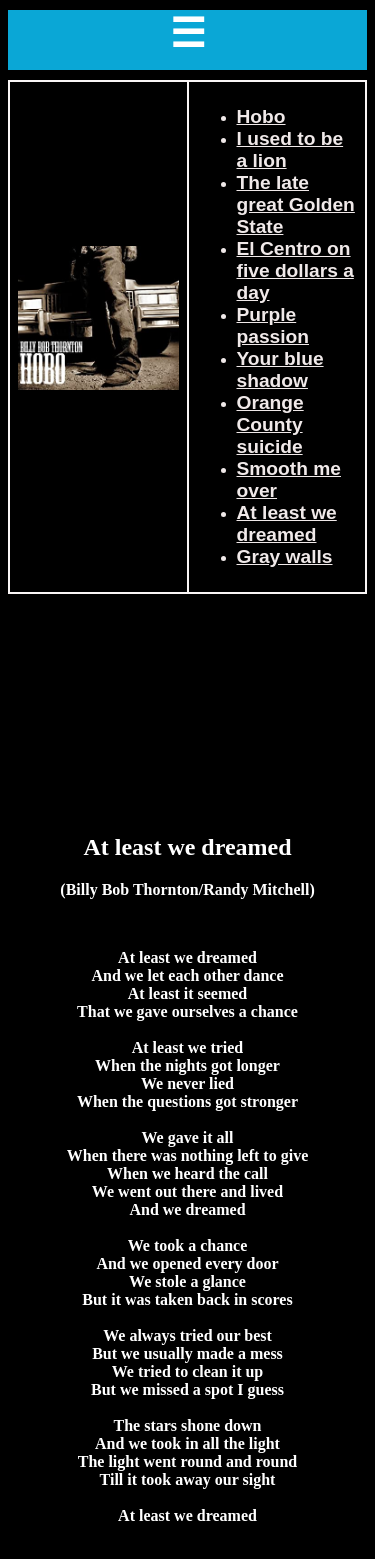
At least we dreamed (287, 523)
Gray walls (285, 556)
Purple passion (273, 325)
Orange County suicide (270, 424)
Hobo (261, 116)
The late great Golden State (296, 204)
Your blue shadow (280, 369)
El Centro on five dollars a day (295, 270)
